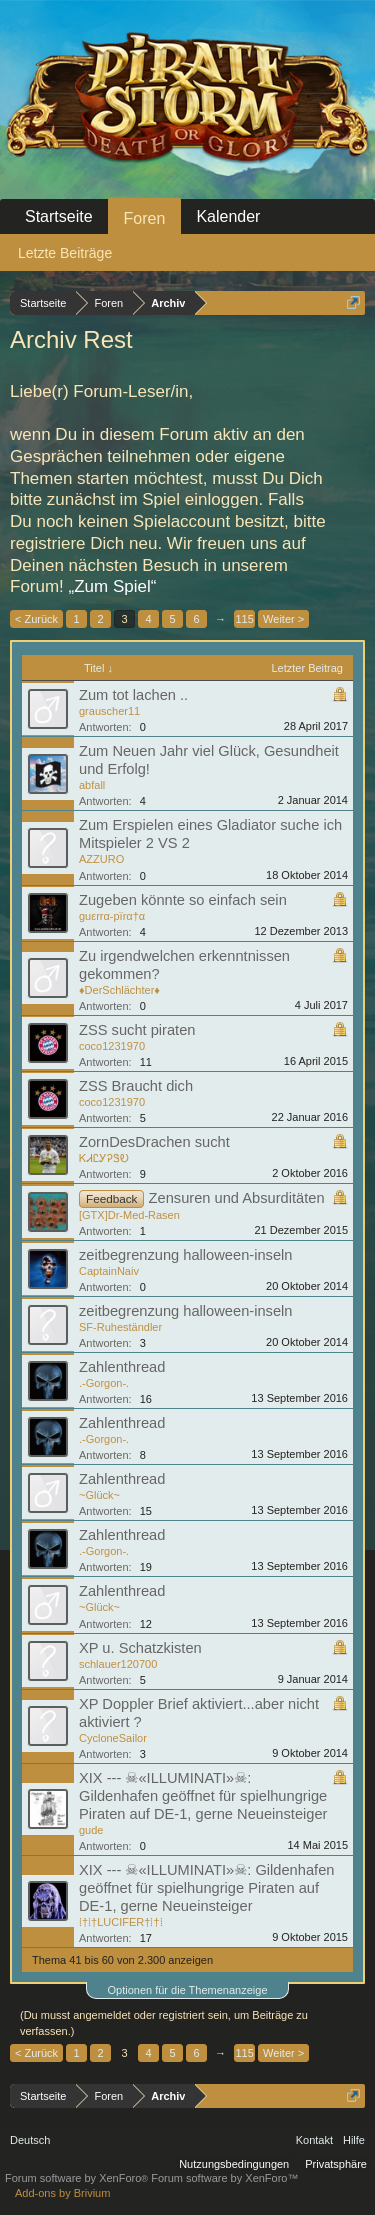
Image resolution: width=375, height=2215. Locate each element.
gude (91, 1830)
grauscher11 (109, 711)
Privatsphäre (336, 2164)
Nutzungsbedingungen (234, 2164)
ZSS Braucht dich (136, 1086)
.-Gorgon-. (104, 1383)
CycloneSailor (113, 1738)
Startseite (59, 216)
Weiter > (283, 619)
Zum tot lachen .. (133, 695)
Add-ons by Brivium (62, 2193)
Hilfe (354, 2140)
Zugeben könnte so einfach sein (183, 900)
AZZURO (101, 859)
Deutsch (30, 2140)
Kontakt (314, 2140)
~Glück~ (99, 1495)
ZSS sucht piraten (137, 1030)
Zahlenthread (122, 1367)
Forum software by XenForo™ (224, 2178)
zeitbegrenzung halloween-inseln (185, 1255)
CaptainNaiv (109, 1271)
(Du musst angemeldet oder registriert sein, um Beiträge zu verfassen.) (164, 2023)
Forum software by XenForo (78, 2178)
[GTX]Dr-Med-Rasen (129, 1215)
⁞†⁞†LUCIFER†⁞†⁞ (121, 1922)
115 (244, 619)
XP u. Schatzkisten (140, 1648)
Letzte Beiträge (65, 253)
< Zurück (36, 619)
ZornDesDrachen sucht (154, 1142)
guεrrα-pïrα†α (112, 916)
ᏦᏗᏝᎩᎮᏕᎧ (104, 1158)
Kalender (228, 216)
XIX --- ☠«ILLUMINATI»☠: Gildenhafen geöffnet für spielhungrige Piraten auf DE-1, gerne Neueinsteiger (203, 1796)
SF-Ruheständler (120, 1327)
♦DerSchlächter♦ (119, 990)
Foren (145, 218)
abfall (92, 785)
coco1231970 (112, 1046)
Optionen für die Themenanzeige (187, 1990)
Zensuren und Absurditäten (237, 1198)
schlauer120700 (118, 1664)
